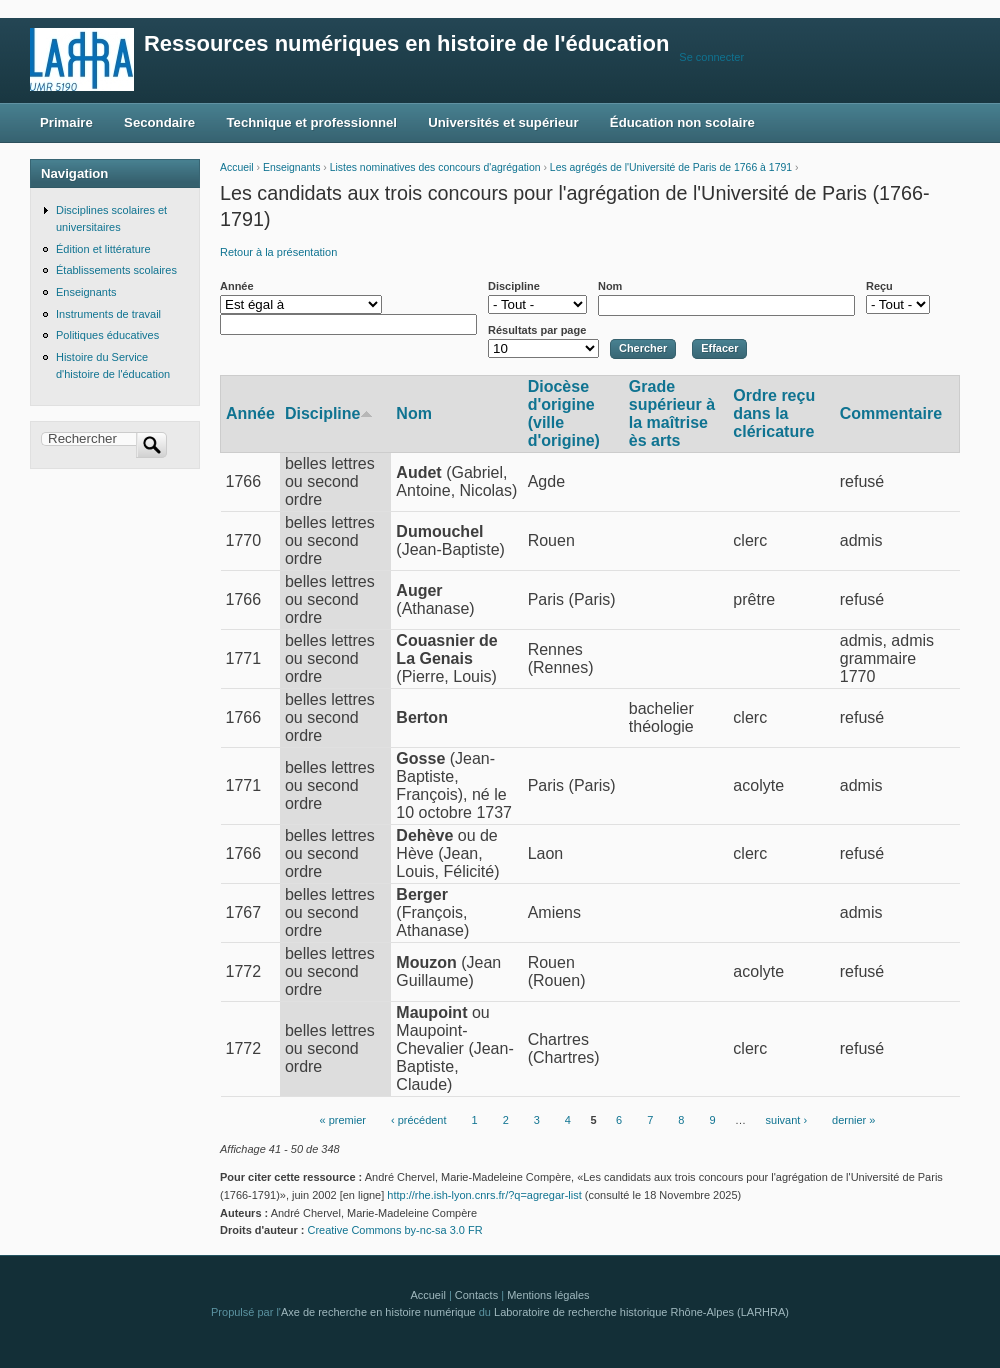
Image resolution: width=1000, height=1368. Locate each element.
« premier (343, 1120)
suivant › (787, 1120)
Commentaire (891, 413)
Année (237, 286)
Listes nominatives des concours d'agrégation (435, 167)
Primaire (66, 122)
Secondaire (159, 122)
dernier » (853, 1120)
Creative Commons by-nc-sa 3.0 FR (400, 1230)
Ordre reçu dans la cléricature (774, 413)
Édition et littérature (103, 249)
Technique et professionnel (312, 122)
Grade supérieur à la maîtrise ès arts (672, 413)
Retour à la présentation (278, 252)
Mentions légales (548, 1295)
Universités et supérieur (503, 122)
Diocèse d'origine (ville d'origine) (564, 413)
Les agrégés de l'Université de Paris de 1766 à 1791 (671, 167)
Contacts (476, 1295)
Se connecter (711, 57)
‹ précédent (419, 1120)
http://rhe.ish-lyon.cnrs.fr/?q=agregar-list (484, 1195)
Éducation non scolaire (682, 122)
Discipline (514, 286)
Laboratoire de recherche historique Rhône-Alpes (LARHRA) (641, 1312)
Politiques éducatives (107, 335)
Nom (610, 286)
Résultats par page (537, 330)
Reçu (879, 286)
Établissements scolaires (116, 270)
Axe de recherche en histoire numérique (378, 1312)
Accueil (237, 167)
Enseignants (291, 167)
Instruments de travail (108, 314)
